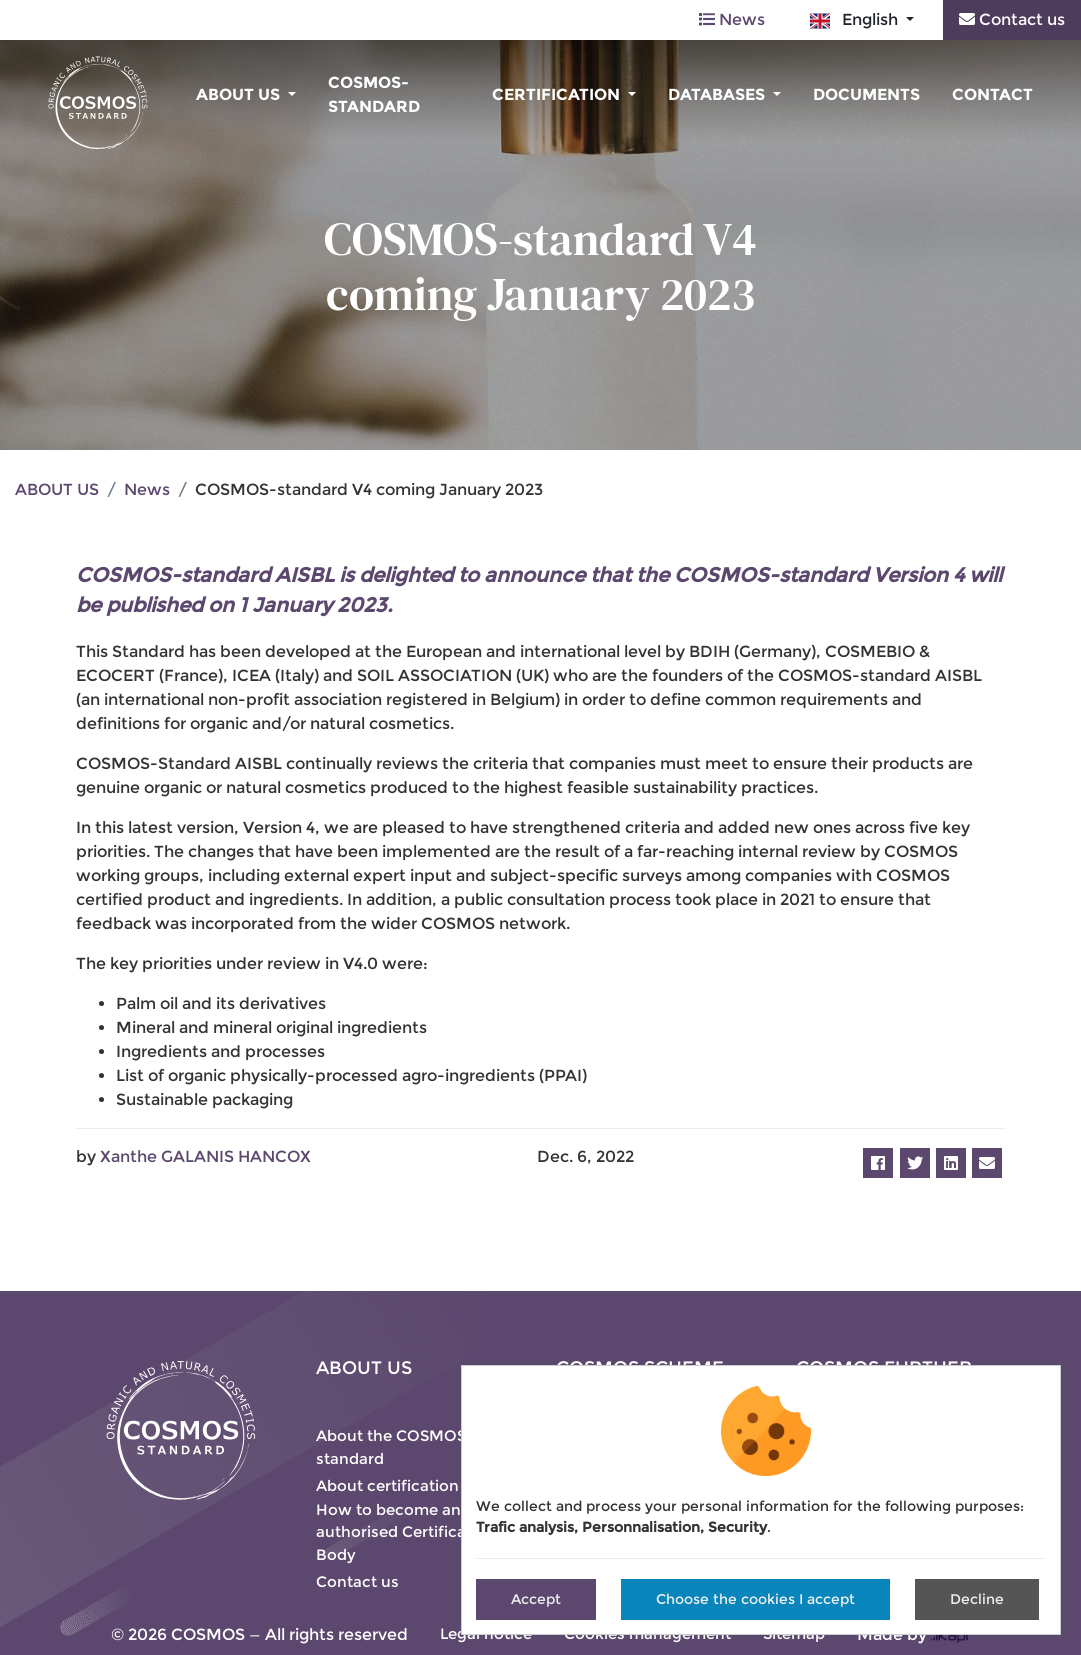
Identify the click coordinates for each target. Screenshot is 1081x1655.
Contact (992, 94)
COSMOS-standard (374, 94)
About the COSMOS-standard (394, 1447)
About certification (387, 1485)
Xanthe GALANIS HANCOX (205, 1156)
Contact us (1012, 19)
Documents (866, 94)
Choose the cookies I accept (755, 1599)
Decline (977, 1599)
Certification (558, 94)
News (732, 19)
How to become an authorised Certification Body (406, 1532)
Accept (536, 1599)
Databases (718, 94)
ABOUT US (57, 489)
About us (240, 94)
